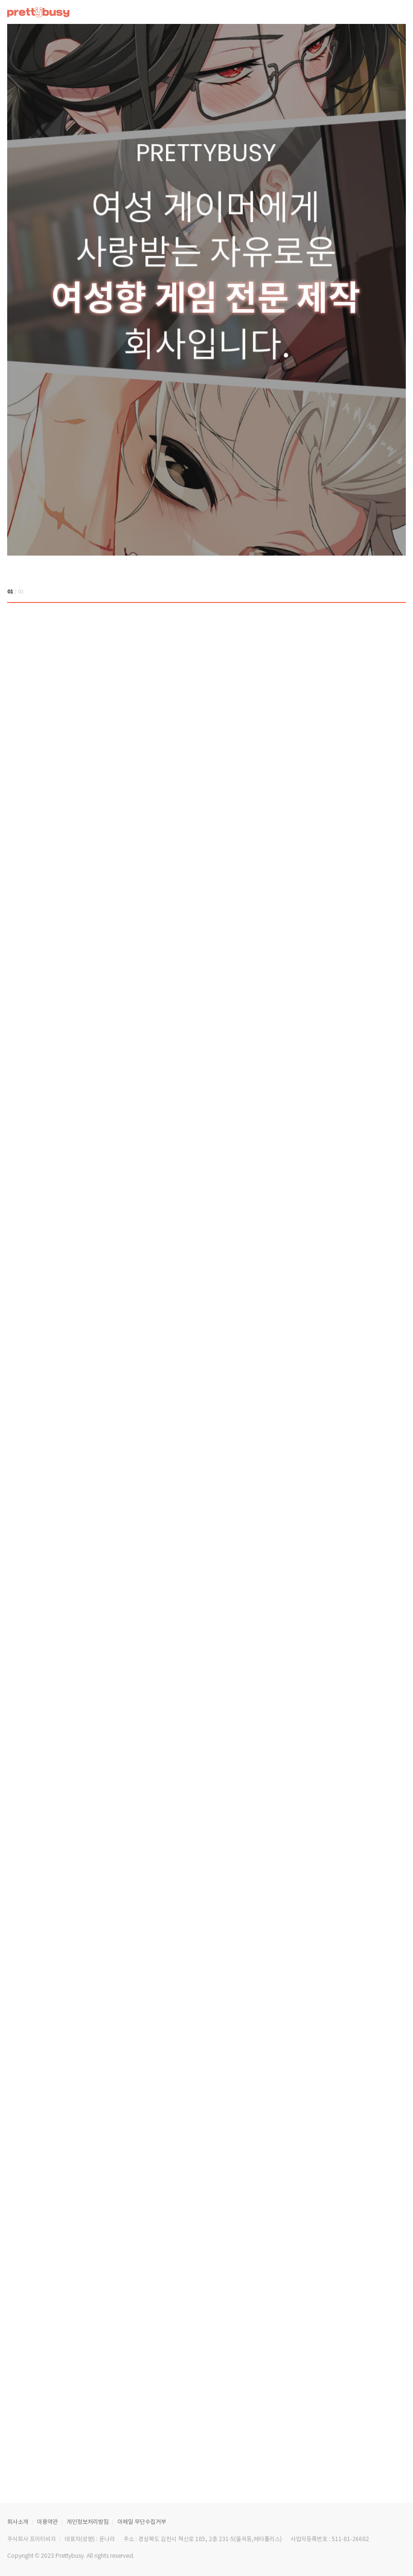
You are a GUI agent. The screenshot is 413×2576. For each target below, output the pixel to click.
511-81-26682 (350, 2539)
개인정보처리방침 (88, 2522)
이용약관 (47, 2522)
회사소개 (17, 2522)
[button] (383, 592)
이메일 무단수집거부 (141, 2522)
